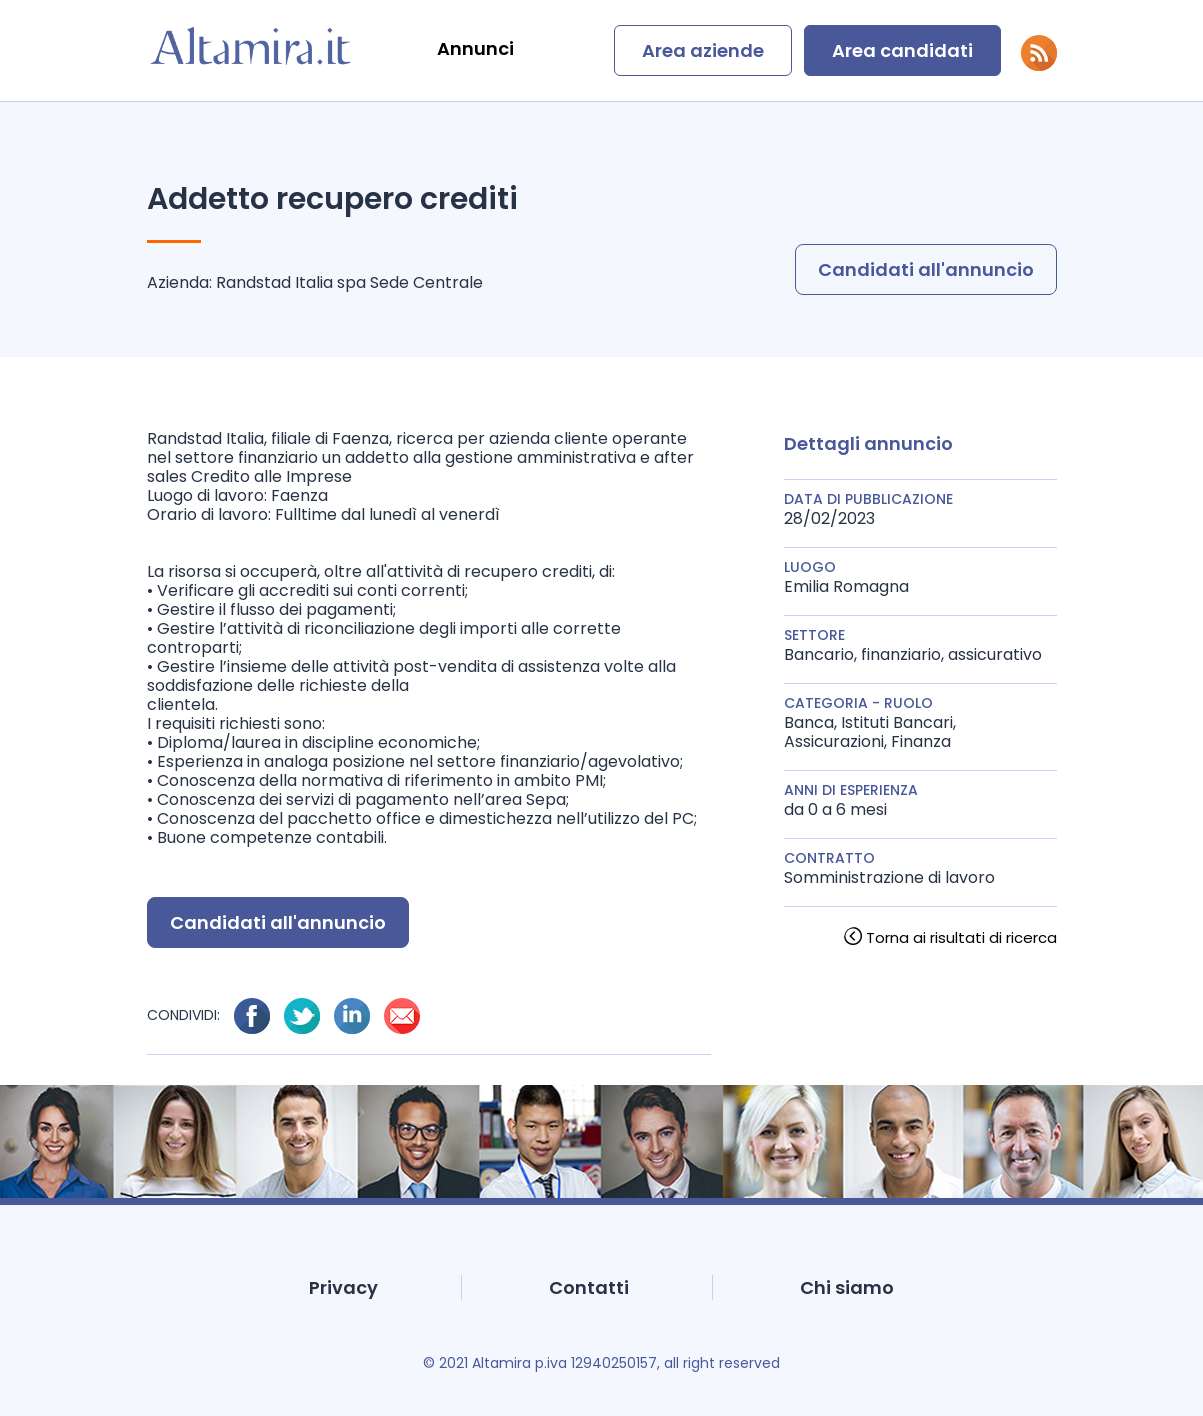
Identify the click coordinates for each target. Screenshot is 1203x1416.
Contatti (589, 1287)
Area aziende (703, 50)
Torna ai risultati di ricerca (961, 937)
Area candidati (902, 50)
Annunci (475, 48)
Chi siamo (847, 1287)
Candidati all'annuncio (926, 269)
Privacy (343, 1287)
